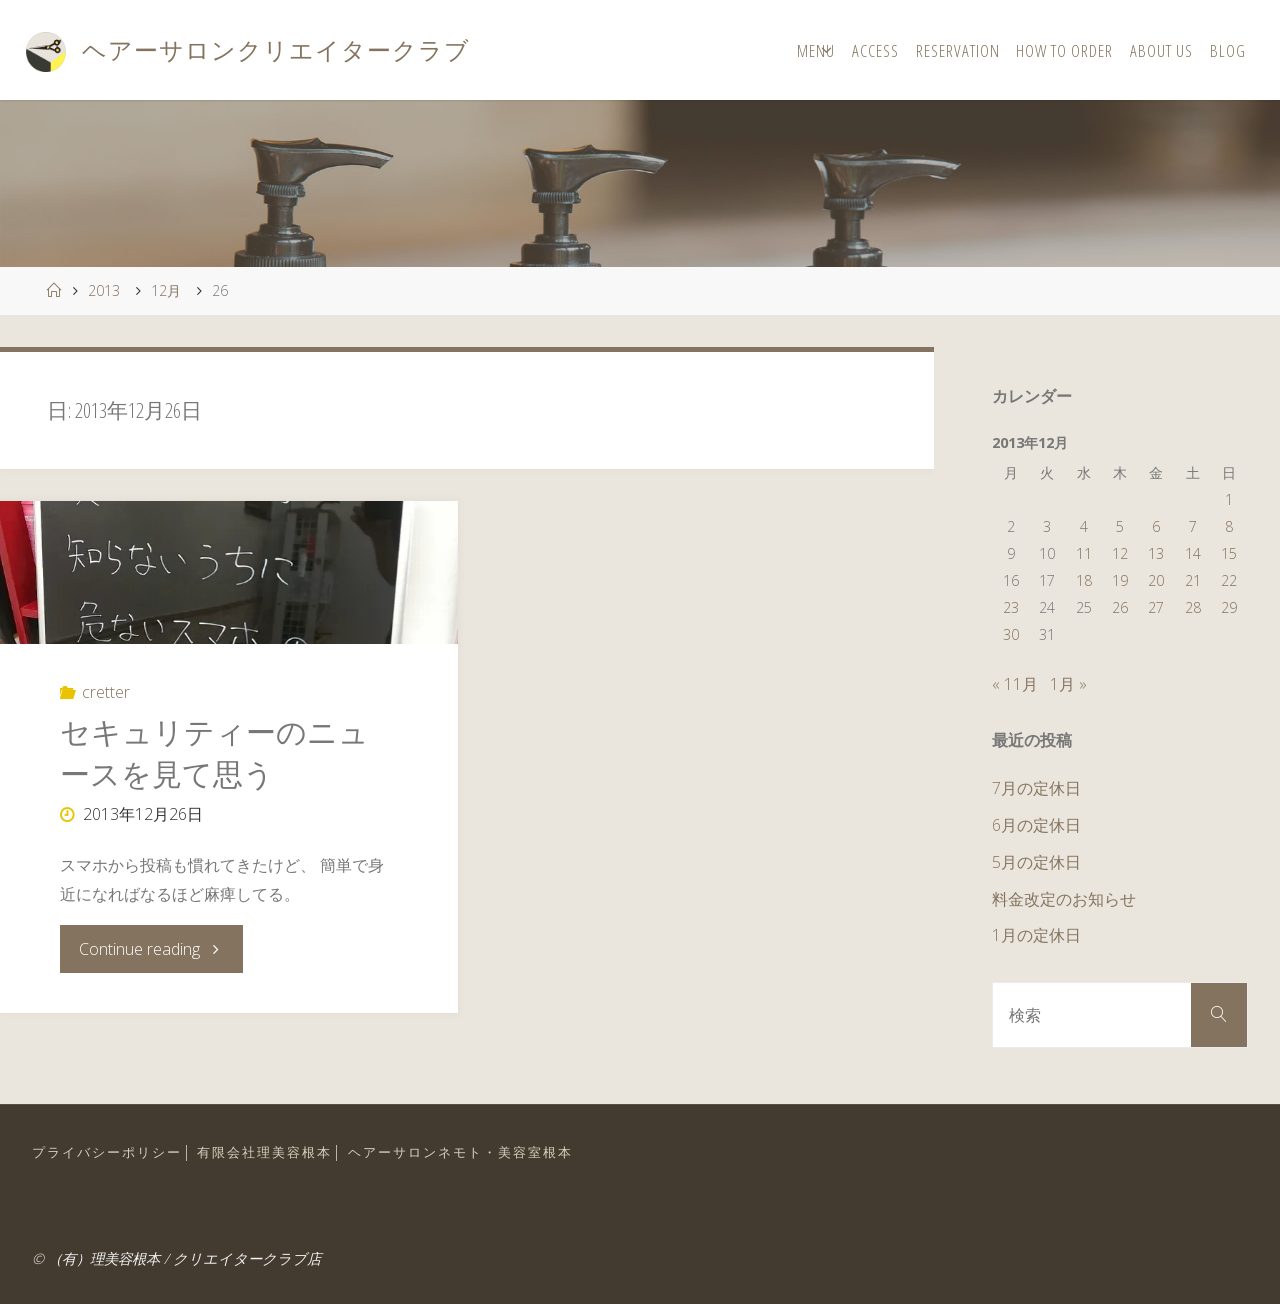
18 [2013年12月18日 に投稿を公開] (1084, 580)
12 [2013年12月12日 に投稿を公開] (1120, 553)
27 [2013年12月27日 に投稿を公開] (1156, 607)
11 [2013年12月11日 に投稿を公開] (1084, 553)
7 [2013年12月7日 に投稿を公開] (1193, 526)
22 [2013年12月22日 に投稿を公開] (1229, 580)
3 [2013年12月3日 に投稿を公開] (1047, 526)
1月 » (1068, 684)
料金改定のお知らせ (1064, 899)
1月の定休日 (1036, 935)
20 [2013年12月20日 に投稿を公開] (1156, 580)
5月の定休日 (1036, 862)
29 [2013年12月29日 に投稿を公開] (1229, 607)
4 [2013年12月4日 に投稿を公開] (1084, 526)
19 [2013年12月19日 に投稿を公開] (1120, 580)
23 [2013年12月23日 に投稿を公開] (1011, 607)
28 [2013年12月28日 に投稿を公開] (1193, 607)
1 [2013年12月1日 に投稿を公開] (1229, 499)
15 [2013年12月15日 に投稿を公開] (1229, 553)
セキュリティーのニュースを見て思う (214, 752)
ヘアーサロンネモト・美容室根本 (460, 1152)
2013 (104, 290)
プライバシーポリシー (107, 1152)
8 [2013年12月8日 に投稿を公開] (1229, 526)
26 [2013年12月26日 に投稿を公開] (1120, 607)
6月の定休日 (1036, 825)
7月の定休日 (1036, 788)
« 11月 (1015, 684)
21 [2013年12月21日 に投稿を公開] (1193, 580)
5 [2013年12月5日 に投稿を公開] (1120, 526)
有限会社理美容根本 (264, 1152)
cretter (106, 692)
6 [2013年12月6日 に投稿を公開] (1156, 526)
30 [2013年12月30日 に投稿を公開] (1011, 634)
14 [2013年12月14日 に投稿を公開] (1193, 553)
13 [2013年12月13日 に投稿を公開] (1156, 553)
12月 (166, 290)
